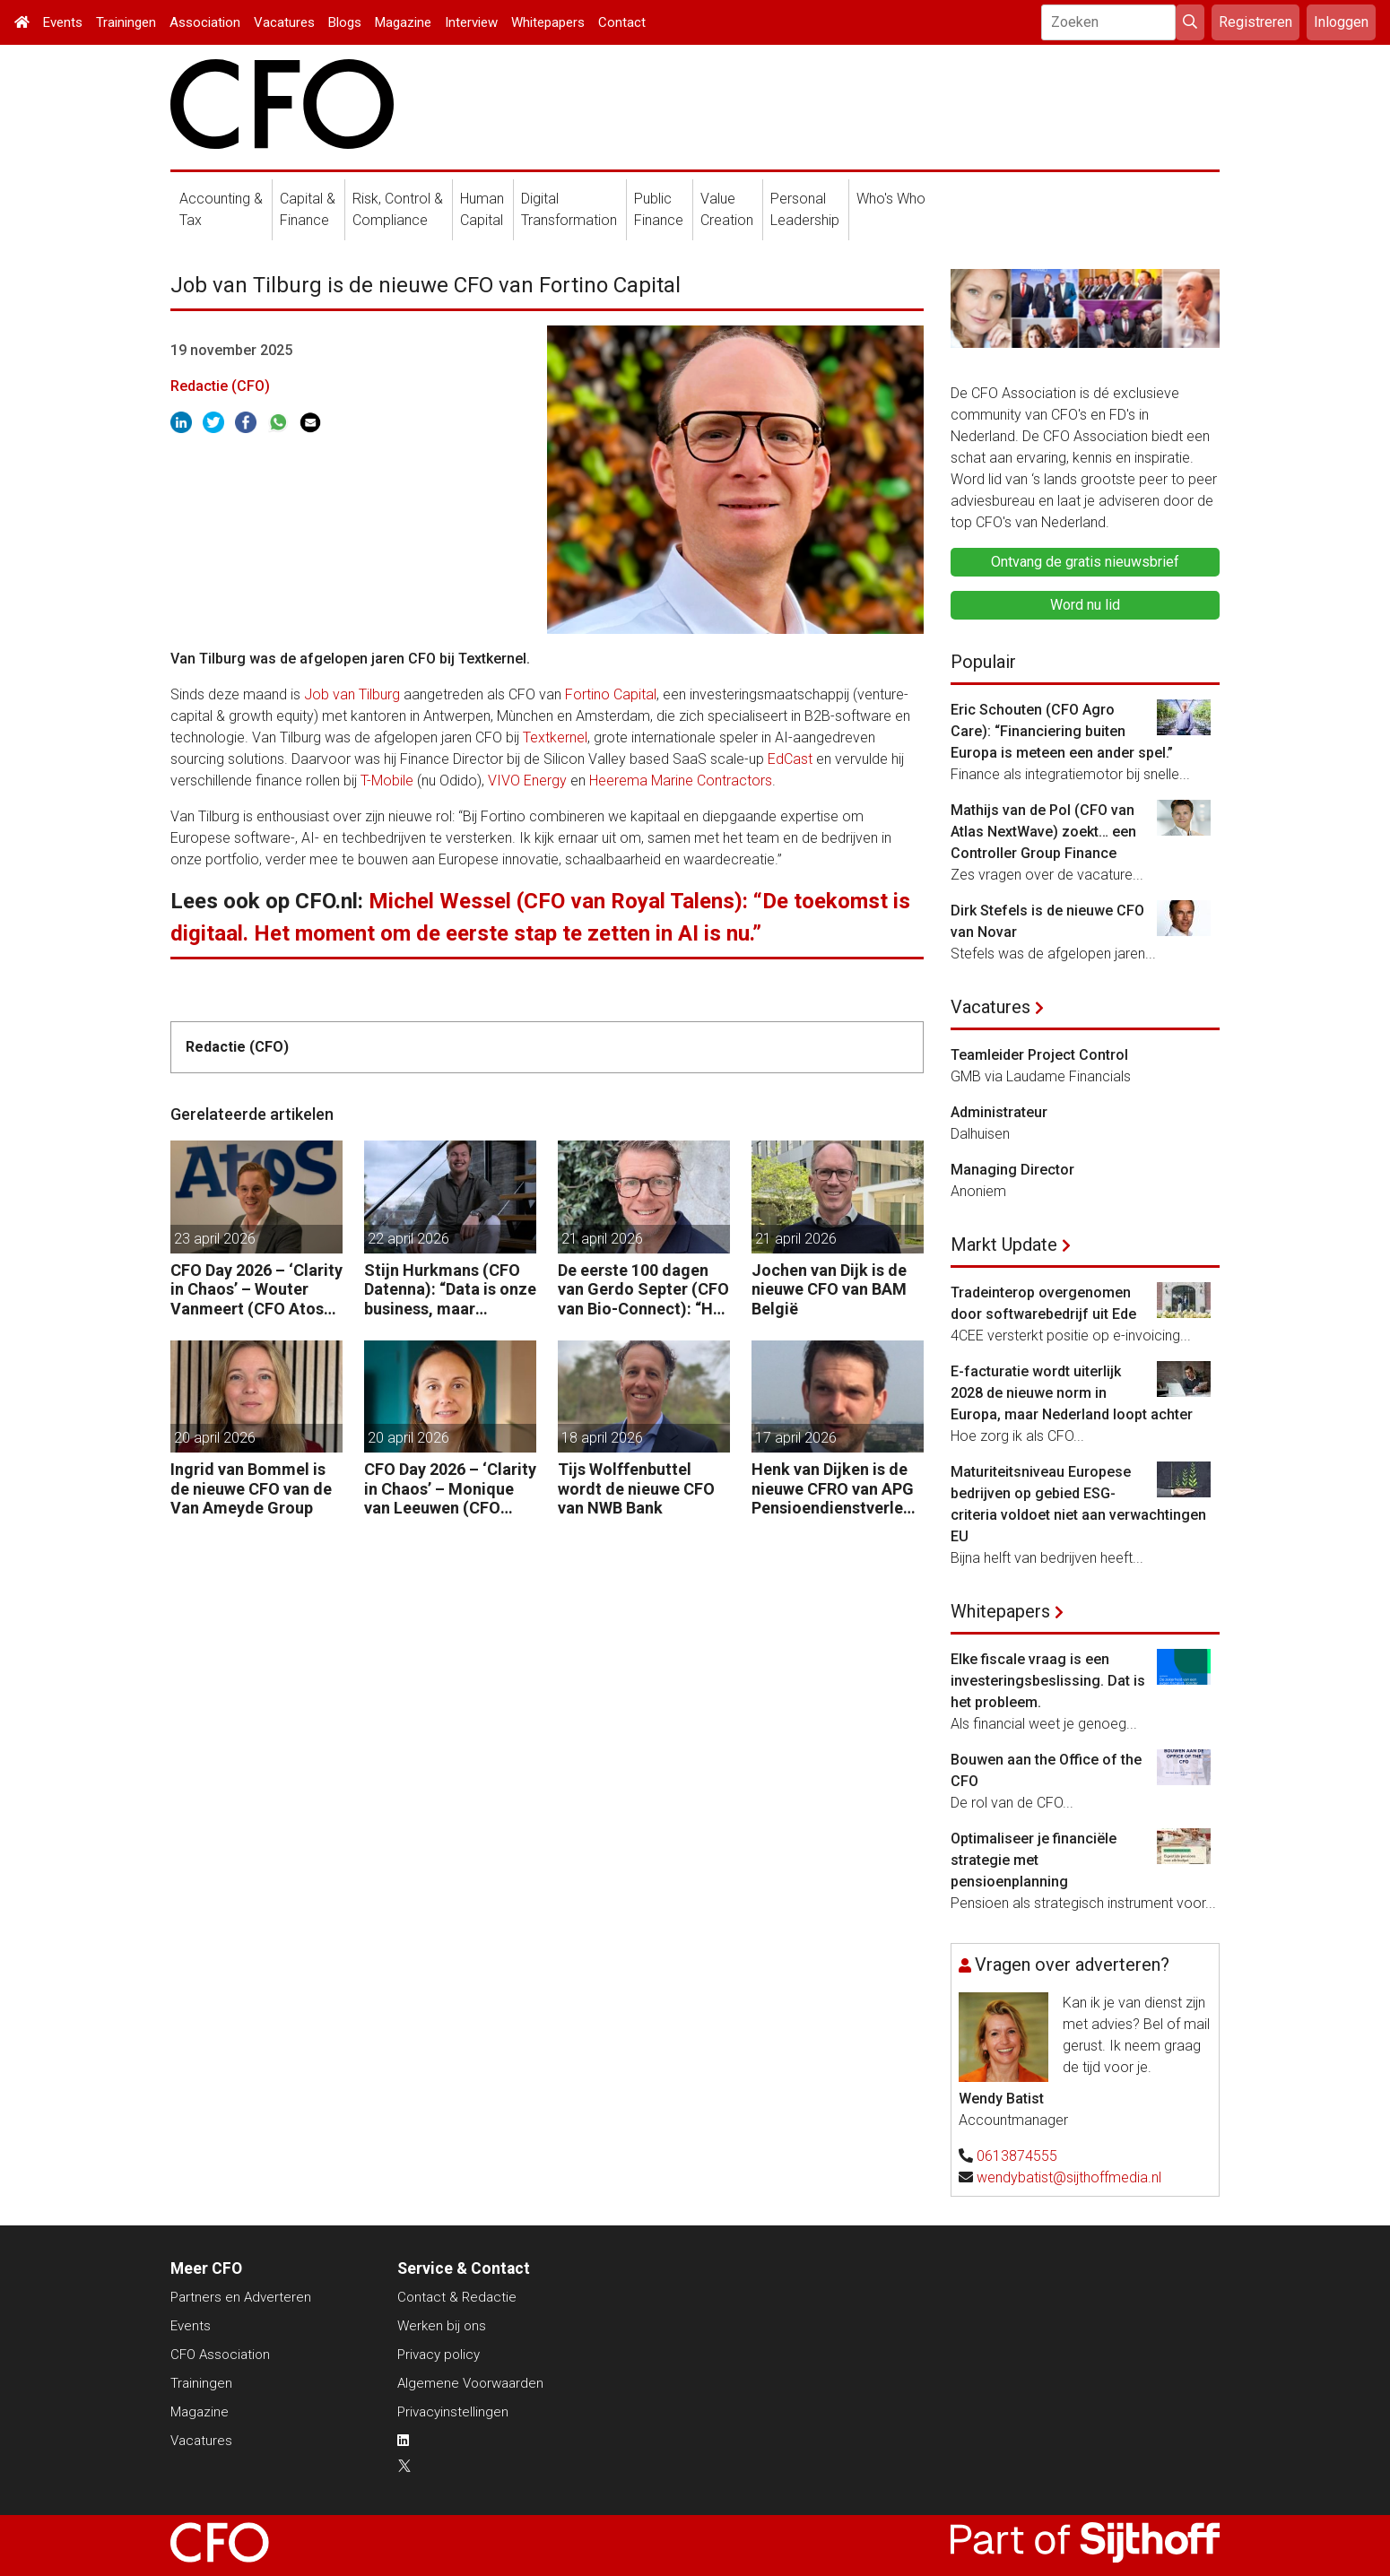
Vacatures (284, 22)
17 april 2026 (796, 1437)
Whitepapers (548, 22)
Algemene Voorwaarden (470, 2383)
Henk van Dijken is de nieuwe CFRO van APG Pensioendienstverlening (834, 1489)
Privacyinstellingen (452, 2412)
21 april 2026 (602, 1238)
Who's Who (890, 198)
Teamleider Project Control (1039, 1054)
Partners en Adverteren (240, 2297)
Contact (622, 22)
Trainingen (126, 22)
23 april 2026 (215, 1238)
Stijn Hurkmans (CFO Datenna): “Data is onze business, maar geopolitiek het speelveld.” (450, 1290)
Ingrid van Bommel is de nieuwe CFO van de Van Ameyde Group (251, 1488)
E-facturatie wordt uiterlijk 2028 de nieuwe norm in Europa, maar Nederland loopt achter (1072, 1393)
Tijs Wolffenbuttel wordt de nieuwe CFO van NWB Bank (636, 1488)
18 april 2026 (602, 1437)
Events (63, 22)
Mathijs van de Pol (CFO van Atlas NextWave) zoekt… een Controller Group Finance (1043, 832)
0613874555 (1017, 2155)
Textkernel (555, 737)
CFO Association (220, 2354)
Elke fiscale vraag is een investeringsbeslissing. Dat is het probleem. (1048, 1681)
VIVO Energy (527, 780)
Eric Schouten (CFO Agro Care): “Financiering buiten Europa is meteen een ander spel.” (1062, 731)
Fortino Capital (610, 694)
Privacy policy (438, 2354)
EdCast (790, 759)
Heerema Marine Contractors (680, 780)
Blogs (344, 22)
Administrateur (999, 1112)
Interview (471, 22)
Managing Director (1012, 1169)
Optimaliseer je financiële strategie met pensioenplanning (1033, 1860)
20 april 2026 (215, 1437)
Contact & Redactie (457, 2297)
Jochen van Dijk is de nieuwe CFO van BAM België (829, 1289)
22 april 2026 (408, 1238)
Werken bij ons (441, 2326)
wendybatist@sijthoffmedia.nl (1069, 2177)
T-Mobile (387, 780)
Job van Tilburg (352, 694)
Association (204, 22)
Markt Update (1004, 1244)
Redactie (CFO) (220, 386)
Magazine (403, 22)
